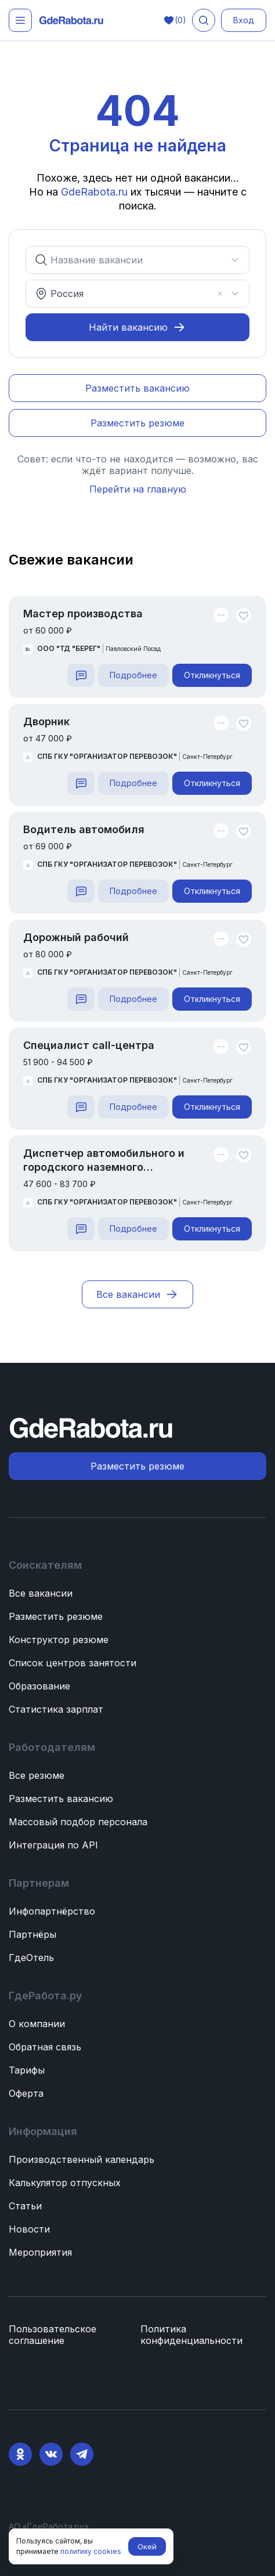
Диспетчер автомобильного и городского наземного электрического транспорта (103, 1160)
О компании (37, 2023)
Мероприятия (40, 2252)
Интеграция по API (53, 1845)
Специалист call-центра (88, 1045)
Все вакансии (41, 1593)
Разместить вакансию (61, 1798)
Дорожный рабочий (76, 937)
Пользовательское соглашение (52, 2334)
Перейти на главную (137, 489)
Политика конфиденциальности (191, 2334)
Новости (29, 2229)
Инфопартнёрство (52, 1911)
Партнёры (32, 1934)
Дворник (46, 721)
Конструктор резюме (58, 1639)
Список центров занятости (72, 1663)
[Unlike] (244, 615)
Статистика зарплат (56, 1709)
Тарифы (27, 2070)
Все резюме (36, 1775)
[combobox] (130, 259)
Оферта (26, 2093)
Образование (39, 1686)
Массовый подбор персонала (78, 1822)
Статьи (25, 2206)
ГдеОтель (31, 1957)
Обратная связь (45, 2047)
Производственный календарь (81, 2159)
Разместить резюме (56, 1616)
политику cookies (90, 2551)
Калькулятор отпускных (65, 2182)
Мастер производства (83, 613)
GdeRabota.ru (96, 192)
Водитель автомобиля (83, 829)
